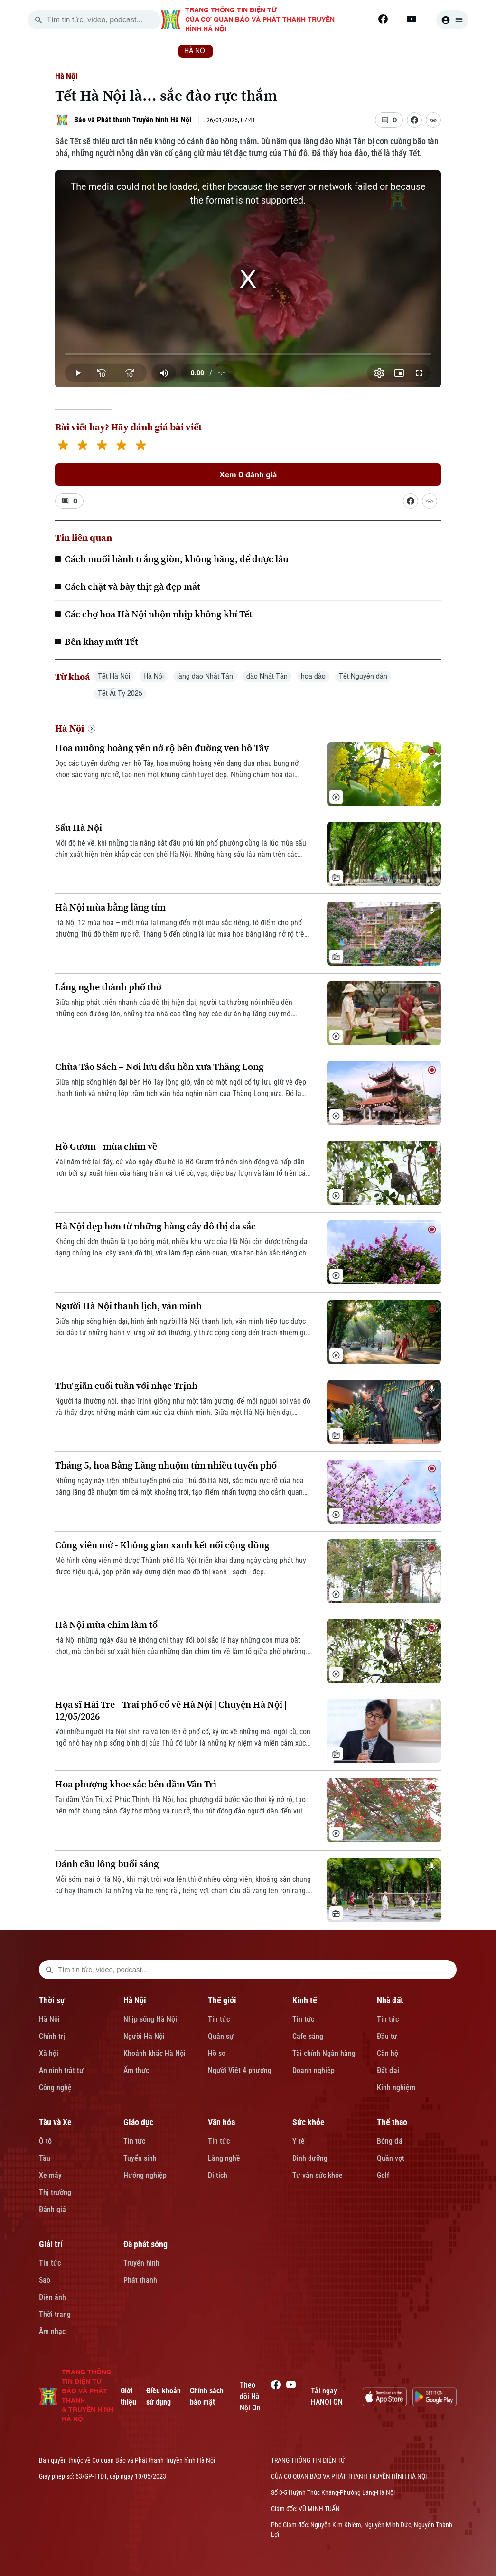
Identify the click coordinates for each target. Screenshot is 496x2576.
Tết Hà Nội (114, 676)
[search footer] (49, 1969)
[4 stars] (121, 446)
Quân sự (221, 2036)
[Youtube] (411, 19)
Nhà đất (390, 2000)
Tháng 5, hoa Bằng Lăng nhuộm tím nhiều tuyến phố (166, 1465)
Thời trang (55, 2314)
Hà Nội (66, 76)
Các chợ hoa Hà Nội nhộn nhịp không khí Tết (159, 614)
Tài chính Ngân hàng (324, 2053)
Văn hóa (221, 2122)
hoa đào (313, 676)
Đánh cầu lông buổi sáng (107, 1864)
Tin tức (219, 2019)
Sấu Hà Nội (78, 828)
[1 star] (63, 446)
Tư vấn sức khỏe (317, 2175)
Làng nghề (224, 2158)
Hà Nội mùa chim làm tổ (106, 1625)
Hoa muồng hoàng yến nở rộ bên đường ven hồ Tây (162, 748)
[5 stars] (141, 446)
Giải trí (51, 2244)
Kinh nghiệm (396, 2087)
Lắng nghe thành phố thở (108, 987)
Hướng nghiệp (145, 2175)
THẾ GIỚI (248, 51)
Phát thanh (140, 2280)
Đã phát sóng (145, 2244)
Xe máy (50, 2175)
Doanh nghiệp (313, 2070)
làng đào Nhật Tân (205, 676)
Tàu (44, 2158)
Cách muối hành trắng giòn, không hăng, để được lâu (177, 559)
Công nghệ (55, 2087)
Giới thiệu (128, 2396)
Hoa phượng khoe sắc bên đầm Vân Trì (135, 1784)
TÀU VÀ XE (415, 51)
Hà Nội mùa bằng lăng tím (110, 907)
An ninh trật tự (61, 2070)
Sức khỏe (308, 2122)
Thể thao (392, 2122)
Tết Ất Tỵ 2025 (120, 693)
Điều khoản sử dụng (163, 2396)
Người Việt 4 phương (239, 2070)
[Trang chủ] (97, 51)
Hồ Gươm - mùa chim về (106, 1147)
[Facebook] (383, 19)
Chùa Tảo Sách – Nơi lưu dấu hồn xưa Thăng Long (159, 1067)
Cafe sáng (307, 2036)
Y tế (298, 2141)
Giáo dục (138, 2122)
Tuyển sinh (140, 2158)
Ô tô (45, 2141)
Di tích (217, 2175)
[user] (452, 19)
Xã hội (48, 2053)
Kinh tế (304, 2000)
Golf (383, 2175)
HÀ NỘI (195, 51)
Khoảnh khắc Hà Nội (154, 2053)
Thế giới (222, 2000)
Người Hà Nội (144, 2036)
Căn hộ (387, 2053)
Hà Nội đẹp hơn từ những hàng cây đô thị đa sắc (155, 1226)
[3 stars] (102, 446)
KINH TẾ (303, 51)
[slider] (248, 354)
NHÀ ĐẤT (357, 51)
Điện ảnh (52, 2297)
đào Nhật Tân (267, 676)
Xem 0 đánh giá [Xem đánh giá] (248, 474)
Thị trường (55, 2192)
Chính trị (52, 2036)
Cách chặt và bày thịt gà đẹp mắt (132, 586)
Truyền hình (141, 2263)
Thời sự (52, 2000)
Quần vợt (390, 2158)
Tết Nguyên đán (363, 676)
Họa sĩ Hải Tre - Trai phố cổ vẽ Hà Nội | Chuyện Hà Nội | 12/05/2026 (171, 1710)
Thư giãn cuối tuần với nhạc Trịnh (126, 1386)
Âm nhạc (52, 2331)
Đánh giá (52, 2209)
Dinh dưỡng (310, 2158)
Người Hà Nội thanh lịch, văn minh (128, 1306)
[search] (38, 20)
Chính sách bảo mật (207, 2396)
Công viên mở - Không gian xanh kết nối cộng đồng (162, 1545)
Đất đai (388, 2070)
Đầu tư (387, 2036)
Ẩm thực (136, 2070)
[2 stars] (82, 446)
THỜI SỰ (143, 51)
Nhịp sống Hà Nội (150, 2019)
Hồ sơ (216, 2053)
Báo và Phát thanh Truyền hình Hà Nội (132, 119)
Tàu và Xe (55, 2122)
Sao (44, 2280)
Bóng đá (389, 2141)
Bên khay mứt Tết (101, 641)
